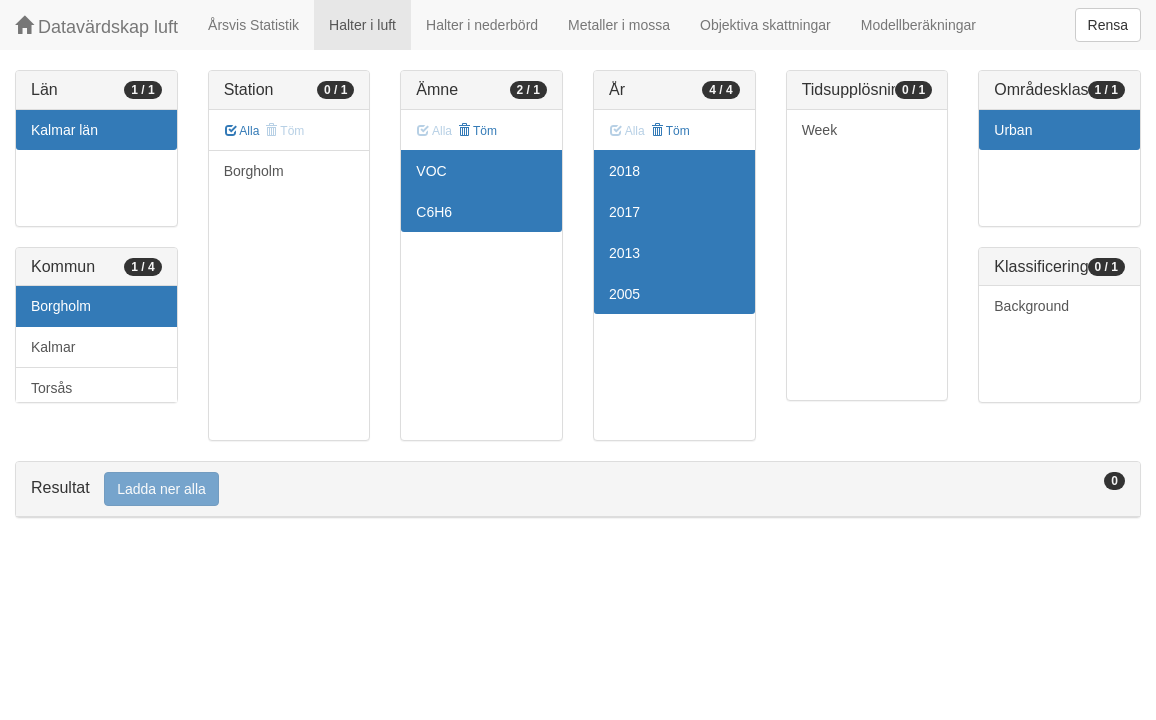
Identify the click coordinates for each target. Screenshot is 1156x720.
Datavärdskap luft (96, 26)
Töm (477, 131)
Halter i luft (362, 25)
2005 (624, 294)
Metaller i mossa (619, 25)
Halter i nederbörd (482, 25)
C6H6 (434, 212)
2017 (624, 212)
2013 (624, 253)
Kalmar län (64, 130)
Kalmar (53, 347)
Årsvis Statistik (253, 25)
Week (820, 130)
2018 (624, 171)
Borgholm (61, 306)
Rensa (1108, 25)
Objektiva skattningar (765, 25)
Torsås (51, 388)
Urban (1013, 130)
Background (1031, 306)
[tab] (578, 489)
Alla (242, 131)
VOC (431, 171)
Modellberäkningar (918, 25)
